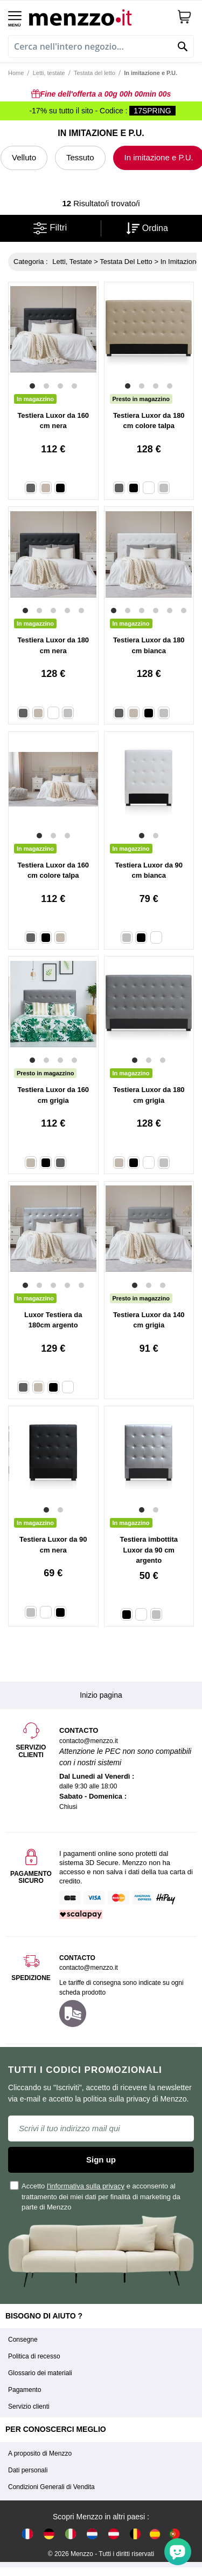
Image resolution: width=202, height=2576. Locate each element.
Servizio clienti (29, 2406)
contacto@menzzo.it (88, 1967)
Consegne (23, 2339)
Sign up (101, 2159)
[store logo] (99, 16)
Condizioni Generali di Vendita (51, 2487)
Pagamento (24, 2390)
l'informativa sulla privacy (85, 2186)
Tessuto (80, 157)
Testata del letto (94, 73)
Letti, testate (49, 73)
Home (16, 73)
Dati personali (27, 2470)
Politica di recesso (34, 2356)
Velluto (24, 157)
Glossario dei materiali (40, 2373)
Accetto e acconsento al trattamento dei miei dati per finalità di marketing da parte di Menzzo (95, 2196)
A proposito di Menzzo (40, 2453)
